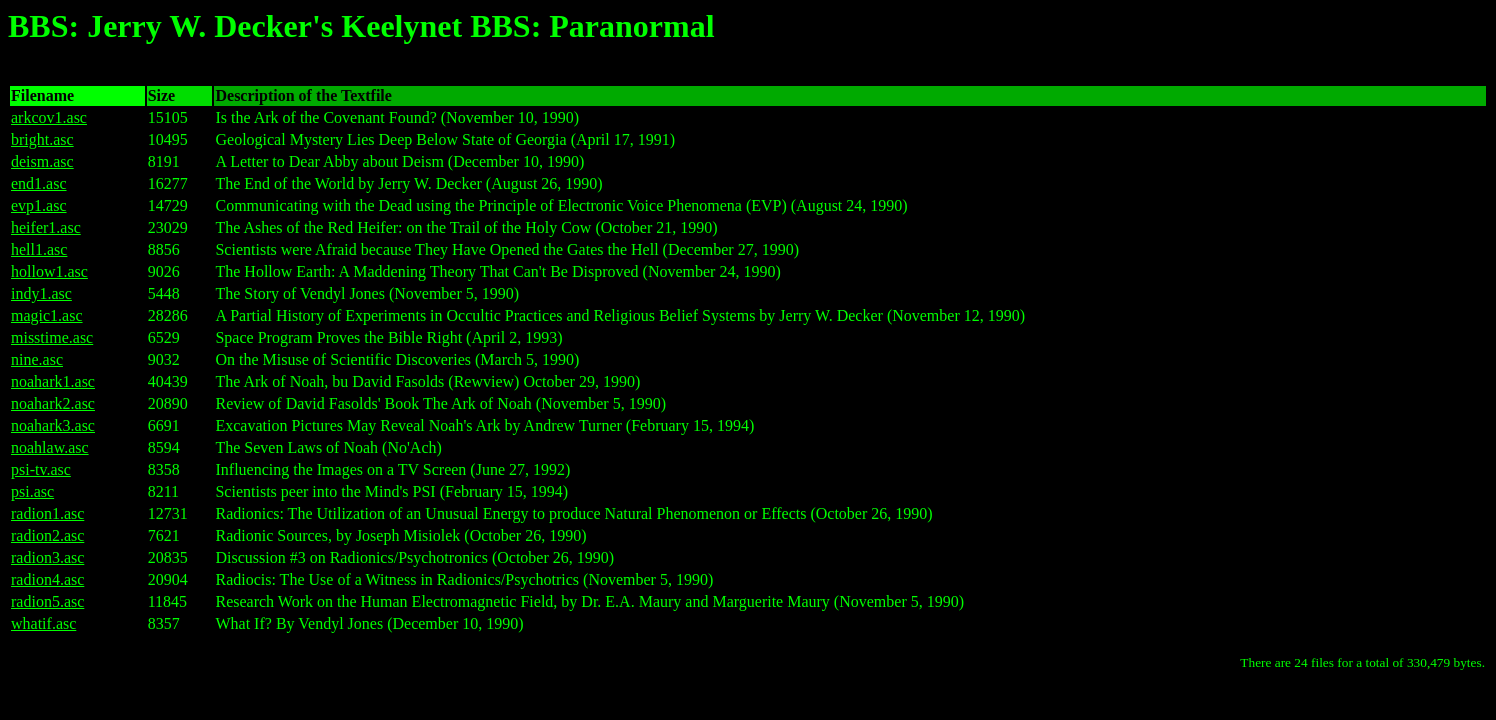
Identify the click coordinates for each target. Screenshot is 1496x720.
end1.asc (39, 183)
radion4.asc (47, 579)
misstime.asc (52, 337)
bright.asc (42, 139)
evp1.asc (39, 205)
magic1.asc (47, 315)
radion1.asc (47, 513)
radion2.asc (47, 535)
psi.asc (32, 491)
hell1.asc (39, 249)
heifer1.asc (46, 227)
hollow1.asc (49, 271)
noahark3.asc (53, 425)
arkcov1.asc (49, 117)
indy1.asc (41, 293)
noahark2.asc (53, 403)
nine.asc (37, 359)
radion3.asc (47, 557)
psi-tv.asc (41, 469)
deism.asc (42, 161)
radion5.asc (47, 601)
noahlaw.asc (50, 447)
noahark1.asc (53, 381)
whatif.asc (43, 623)
